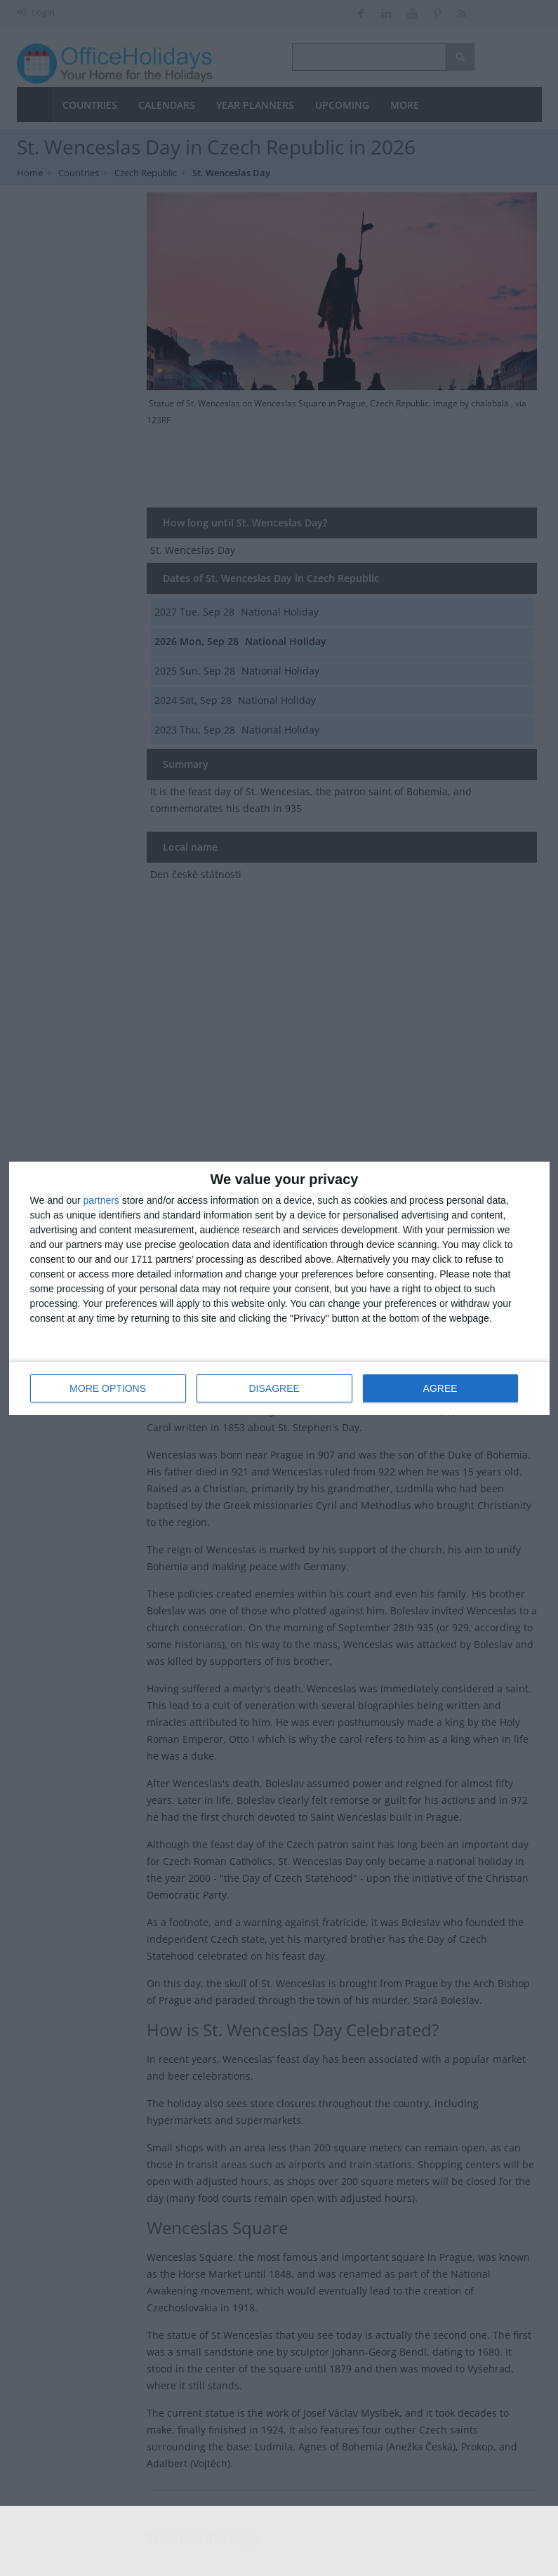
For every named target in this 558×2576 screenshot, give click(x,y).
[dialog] (279, 1288)
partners (101, 1200)
